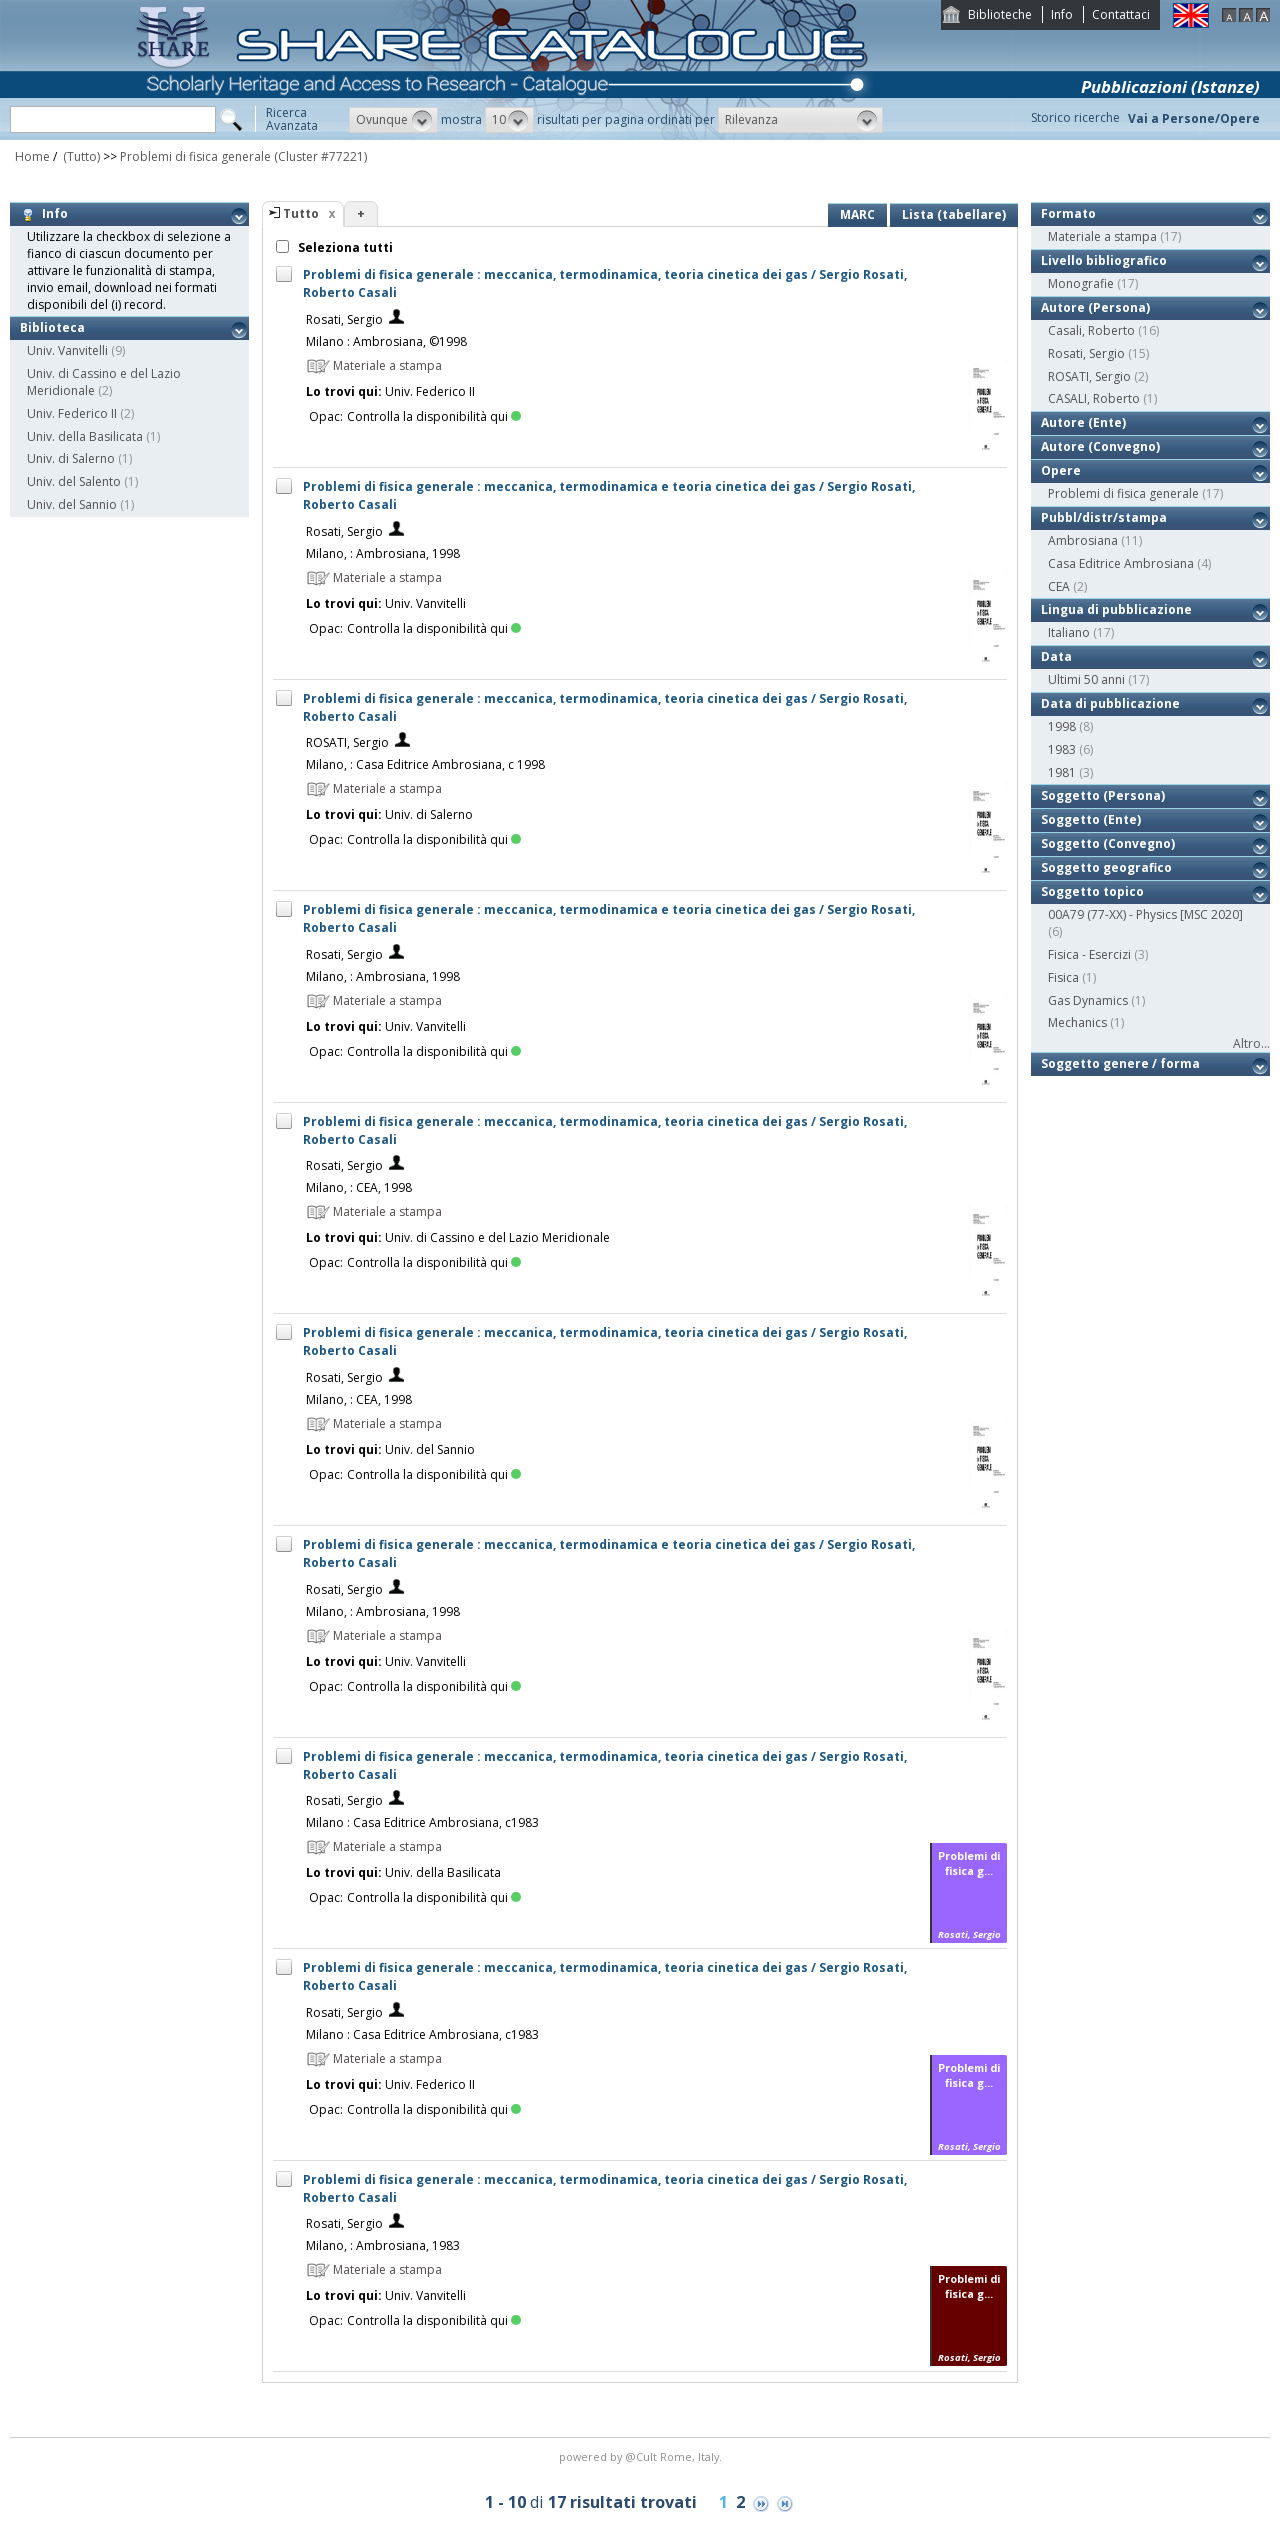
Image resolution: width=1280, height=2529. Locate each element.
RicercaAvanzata (292, 119)
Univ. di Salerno (71, 458)
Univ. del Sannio (72, 504)
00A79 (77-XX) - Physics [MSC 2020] (1145, 914)
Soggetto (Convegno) (1108, 843)
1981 (1062, 772)
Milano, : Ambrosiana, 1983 (383, 2245)
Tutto (301, 213)
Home (32, 156)
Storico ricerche (1075, 117)
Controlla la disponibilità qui (434, 416)
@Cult (642, 2456)
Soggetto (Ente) (1091, 819)
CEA (1059, 586)
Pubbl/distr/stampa (1104, 517)
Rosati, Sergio (344, 319)
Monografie (1081, 283)
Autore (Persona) (1095, 307)
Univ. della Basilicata (85, 436)
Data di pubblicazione (1110, 703)
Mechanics (1077, 1022)
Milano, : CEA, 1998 (359, 1187)
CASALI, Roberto (1094, 398)
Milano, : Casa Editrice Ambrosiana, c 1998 (425, 764)
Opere (1061, 470)
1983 (1062, 749)
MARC (857, 214)
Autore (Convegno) (1100, 446)
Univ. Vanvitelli (67, 350)
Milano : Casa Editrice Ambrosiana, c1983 (422, 1822)
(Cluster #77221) (320, 156)
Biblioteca (52, 327)
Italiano (1069, 632)
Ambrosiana (1083, 540)
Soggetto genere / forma (1120, 1063)
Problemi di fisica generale (195, 156)
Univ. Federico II (72, 413)
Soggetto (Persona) (1103, 795)
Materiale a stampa (1102, 236)
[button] (393, 120)
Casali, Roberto (1091, 330)
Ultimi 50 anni (1086, 679)
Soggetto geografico (1106, 867)
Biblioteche (1000, 14)
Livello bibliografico (1104, 260)
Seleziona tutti (344, 247)
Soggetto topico (1092, 891)
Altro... (1251, 1043)
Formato (1068, 213)
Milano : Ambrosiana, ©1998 (386, 341)
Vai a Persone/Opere (1194, 118)
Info (1062, 14)
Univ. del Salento (74, 481)
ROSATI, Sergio (347, 742)
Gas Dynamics (1088, 1000)
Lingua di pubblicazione (1116, 609)
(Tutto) (80, 156)
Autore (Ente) (1083, 422)
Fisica (1063, 977)
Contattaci (1121, 14)
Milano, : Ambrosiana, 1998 (383, 553)
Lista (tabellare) (954, 214)
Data (1056, 656)
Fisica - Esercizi (1089, 954)
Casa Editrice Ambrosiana (1121, 563)
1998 (1062, 726)
